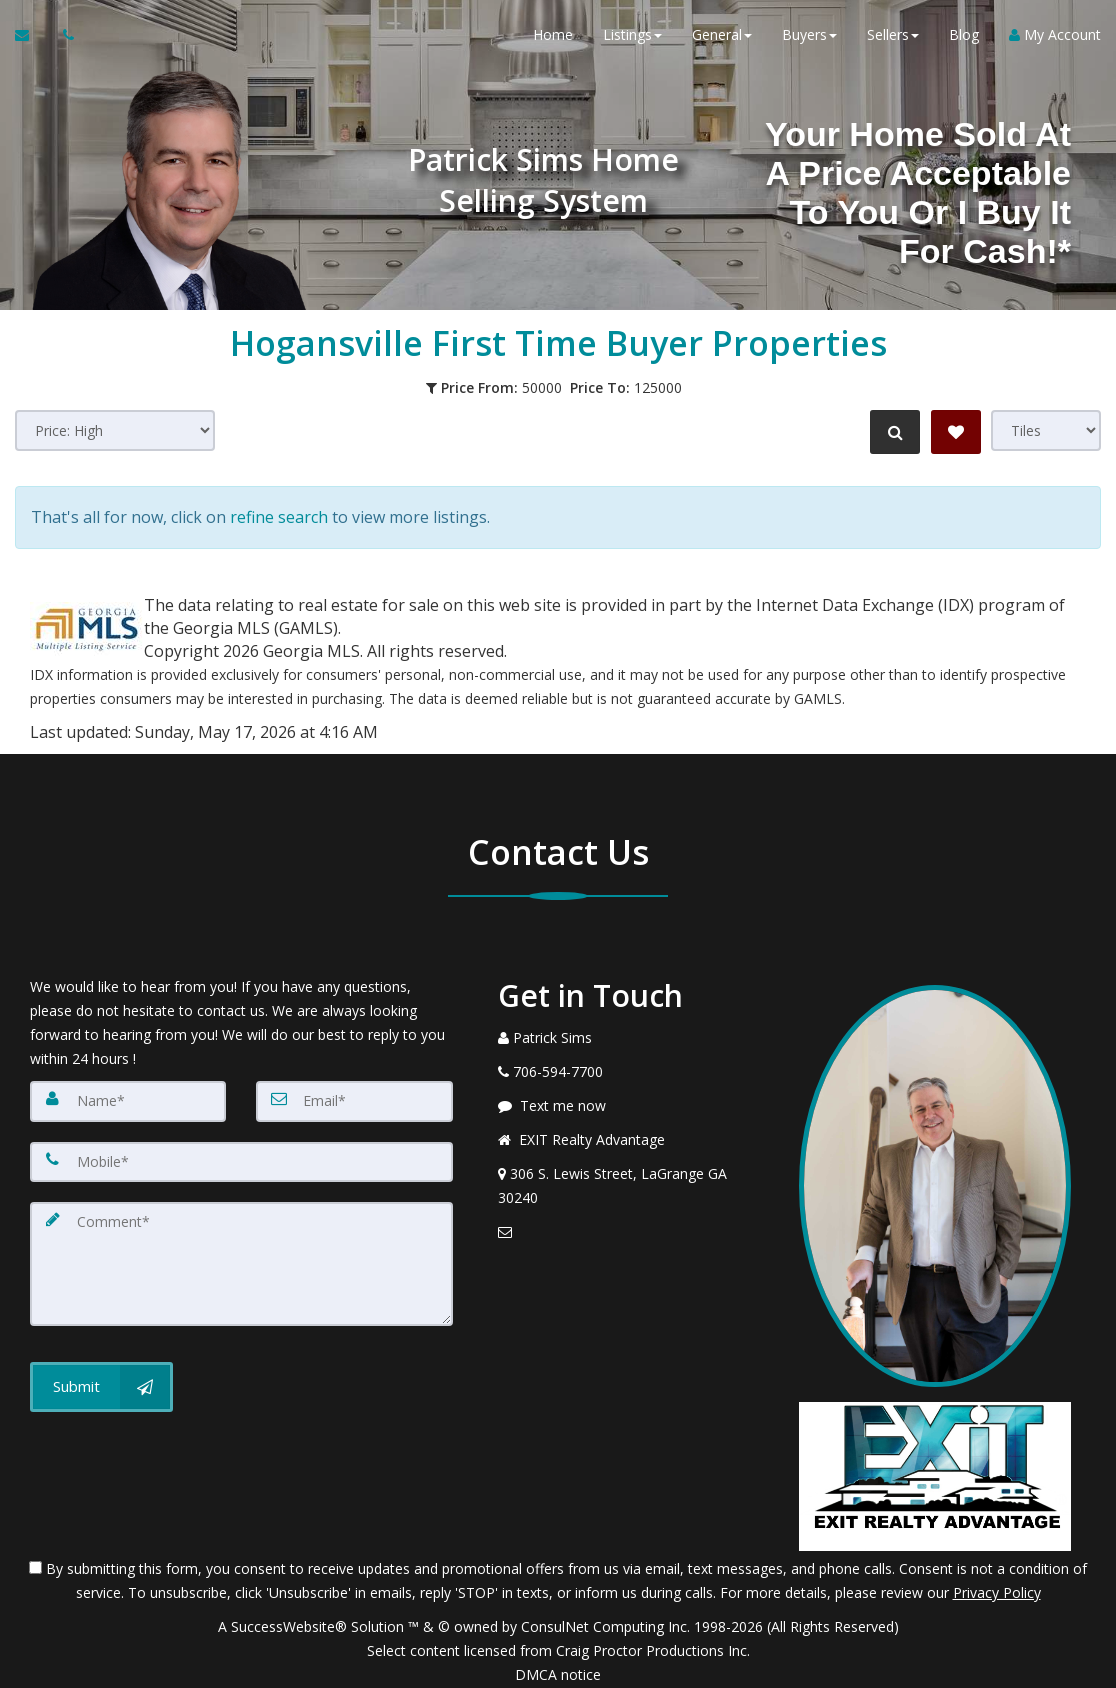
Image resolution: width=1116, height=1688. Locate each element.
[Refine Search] (892, 432)
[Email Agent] (31, 40)
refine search (279, 513)
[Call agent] (63, 40)
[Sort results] (115, 430)
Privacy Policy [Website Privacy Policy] (997, 1583)
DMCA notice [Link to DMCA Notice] (558, 1665)
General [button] (722, 39)
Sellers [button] (893, 39)
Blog (964, 39)
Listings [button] (632, 39)
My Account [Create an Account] (1055, 39)
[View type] (1046, 430)
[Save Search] (956, 432)
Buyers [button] (809, 39)
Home (553, 39)
